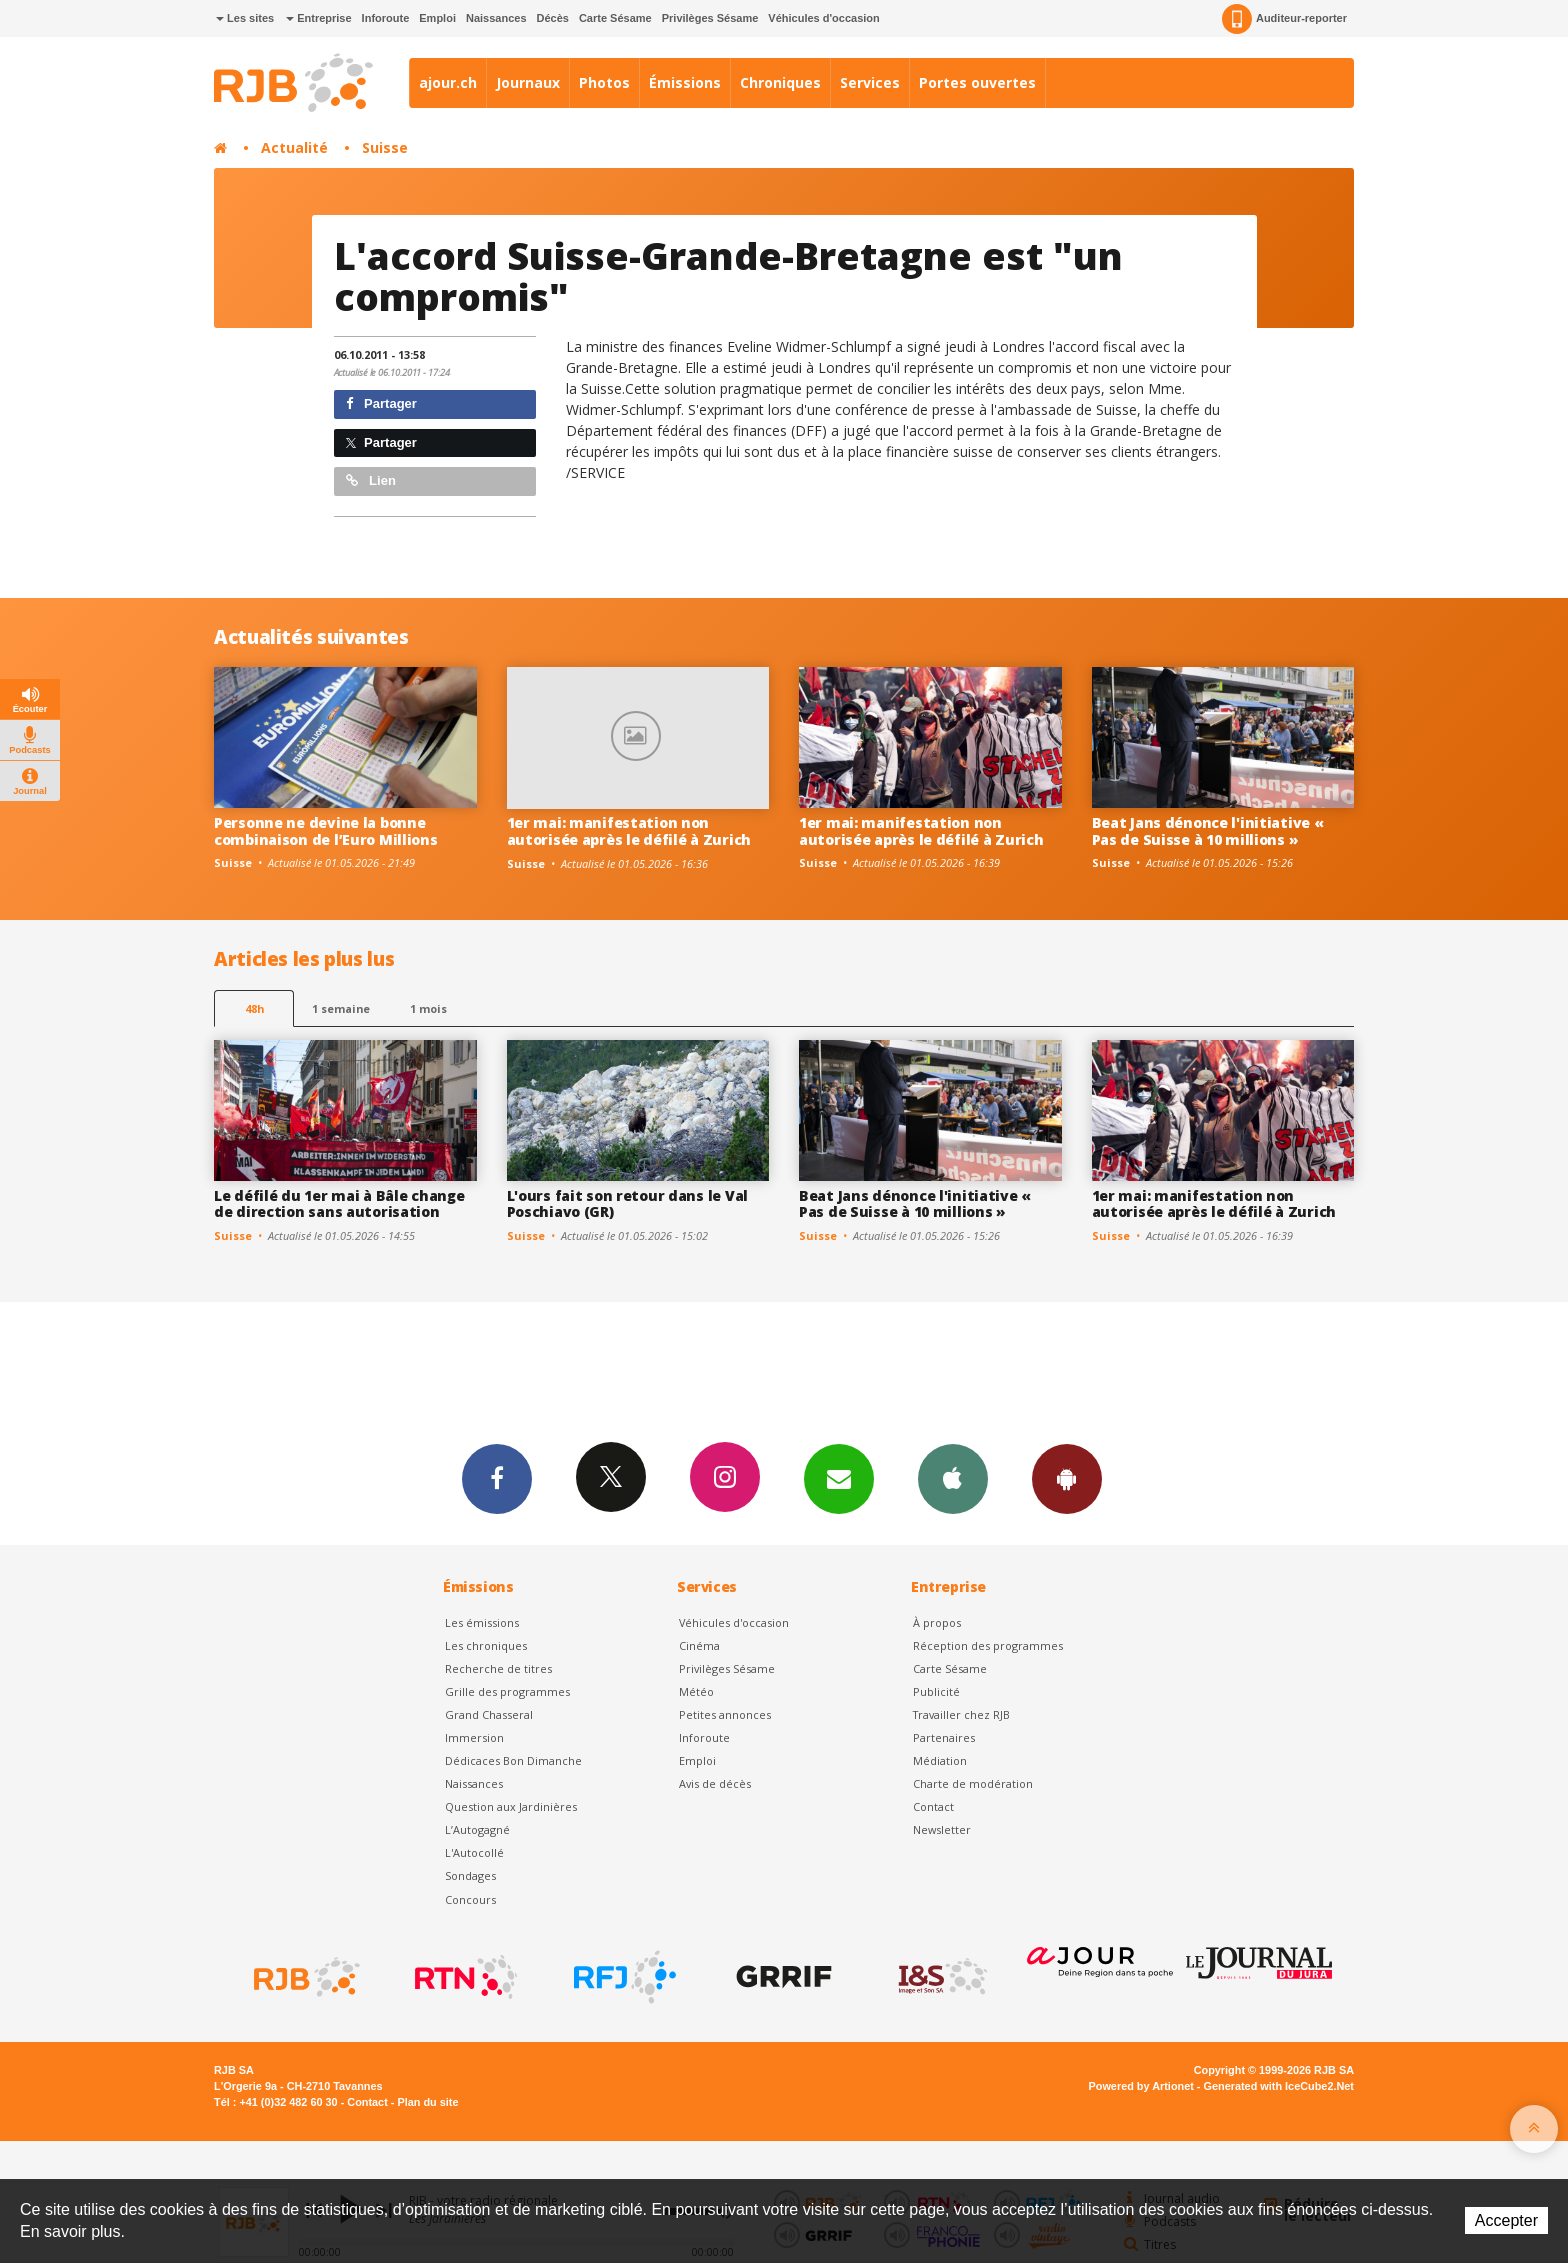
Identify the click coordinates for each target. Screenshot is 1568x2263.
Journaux (528, 82)
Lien (371, 480)
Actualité (294, 147)
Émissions (685, 82)
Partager (381, 403)
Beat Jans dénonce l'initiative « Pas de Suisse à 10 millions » (1208, 831)
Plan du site (427, 2102)
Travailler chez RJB (961, 1714)
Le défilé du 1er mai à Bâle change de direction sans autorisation (339, 1204)
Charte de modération (973, 1783)
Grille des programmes (507, 1691)
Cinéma (699, 1645)
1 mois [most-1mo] (428, 1008)
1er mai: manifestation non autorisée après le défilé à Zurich (629, 831)
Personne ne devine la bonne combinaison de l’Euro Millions (326, 831)
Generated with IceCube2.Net (1279, 2086)
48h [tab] (254, 1008)
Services (870, 82)
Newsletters (839, 1478)
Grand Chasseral (489, 1714)
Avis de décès (715, 1783)
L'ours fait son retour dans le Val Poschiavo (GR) (627, 1204)
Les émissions (482, 1622)
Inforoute (386, 18)
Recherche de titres (498, 1668)
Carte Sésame (615, 18)
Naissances (496, 18)
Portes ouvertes (977, 82)
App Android (1067, 1478)
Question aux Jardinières (511, 1806)
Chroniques (780, 82)
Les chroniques (486, 1645)
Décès (553, 18)
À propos (937, 1622)
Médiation (940, 1760)
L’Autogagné (477, 1829)
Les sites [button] (245, 18)
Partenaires (944, 1737)
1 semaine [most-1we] (341, 1008)
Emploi (437, 18)
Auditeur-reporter (1284, 19)
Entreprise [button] (318, 18)
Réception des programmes (988, 1645)
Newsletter (942, 1829)
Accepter (1506, 2220)
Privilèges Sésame (710, 18)
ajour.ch (448, 82)
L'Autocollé (474, 1852)
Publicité (936, 1691)
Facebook (497, 1478)
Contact (933, 1806)
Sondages (470, 1875)
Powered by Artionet (1141, 2086)
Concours (470, 1899)
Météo (696, 1691)
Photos (604, 82)
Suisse (385, 147)
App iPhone (953, 1478)
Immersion (474, 1737)
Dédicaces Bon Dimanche (513, 1760)
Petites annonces (725, 1714)
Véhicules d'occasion (823, 18)
